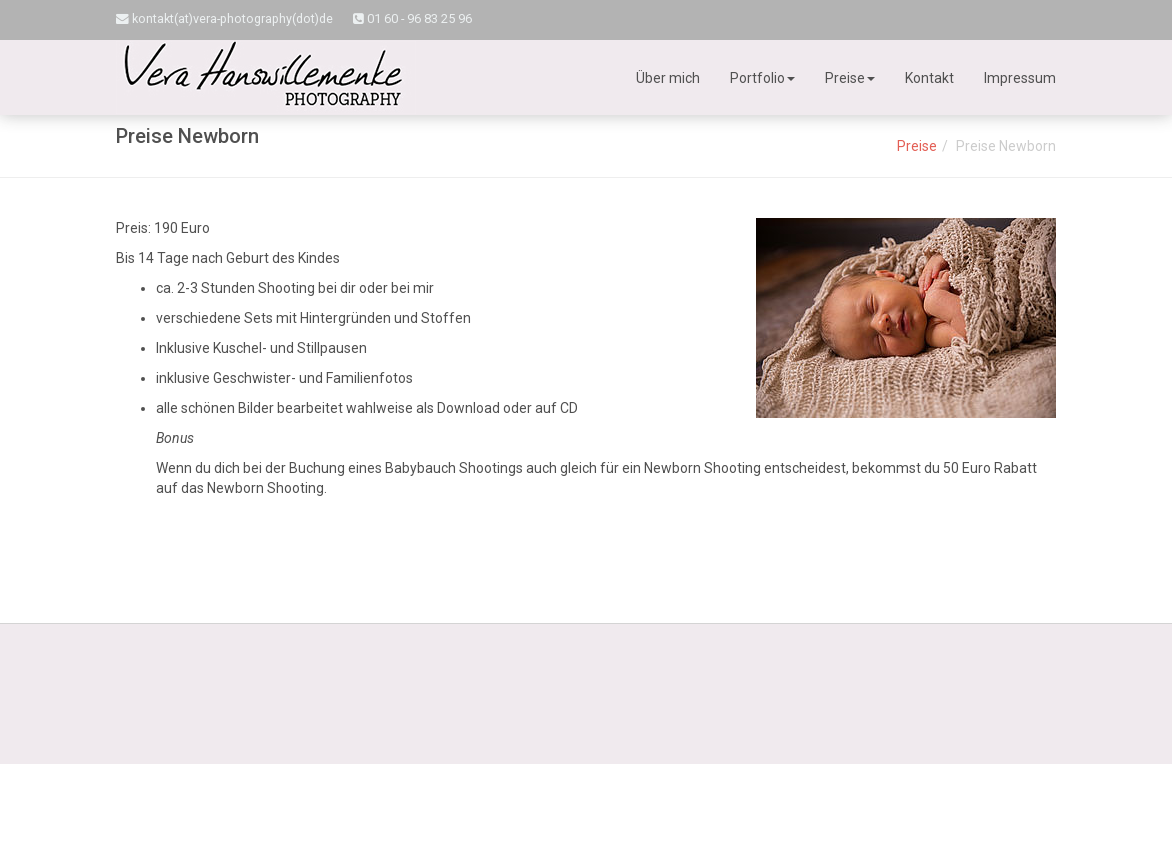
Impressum (1020, 78)
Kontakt (929, 78)
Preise (850, 78)
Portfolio (762, 78)
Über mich (668, 78)
